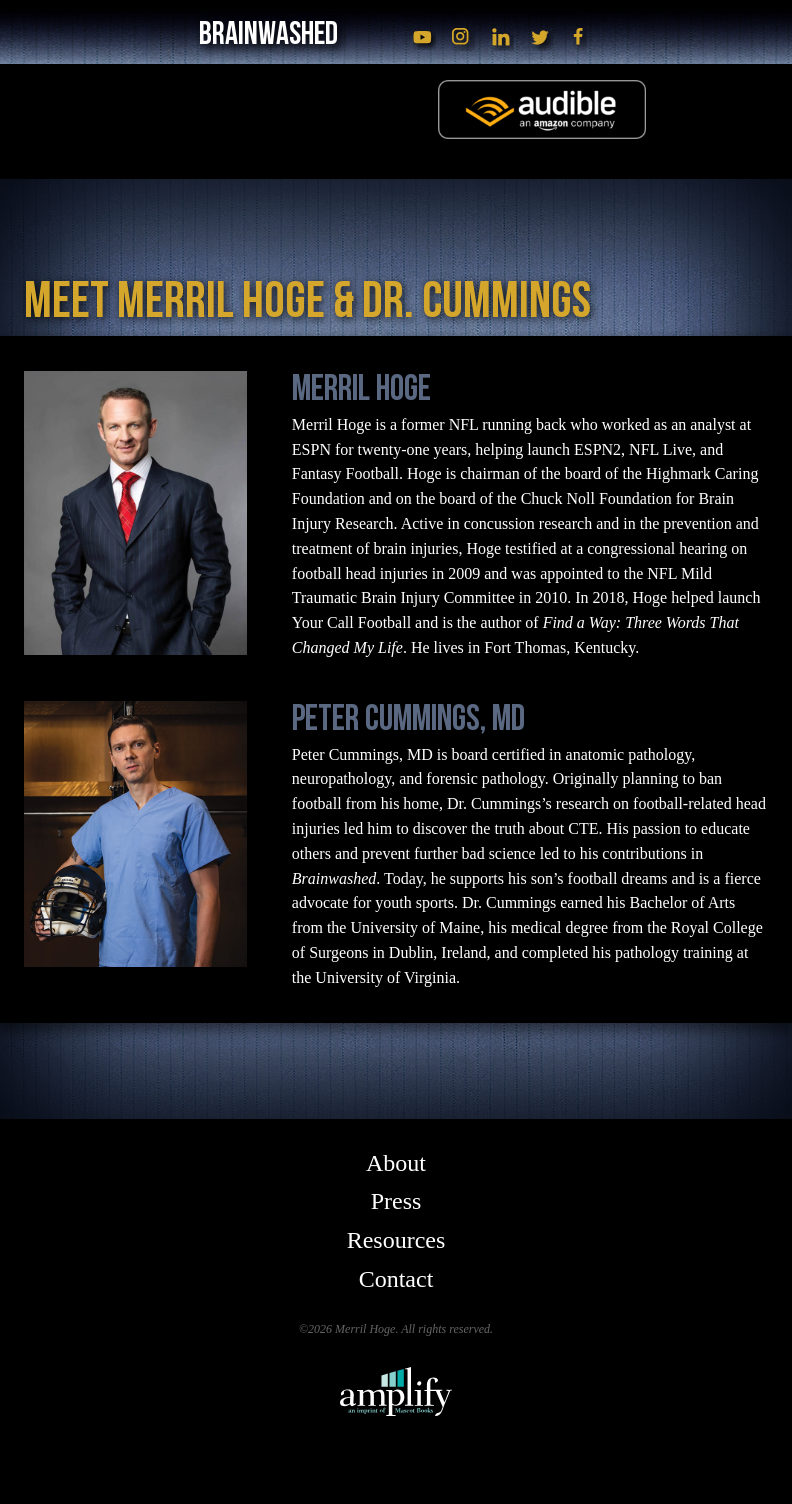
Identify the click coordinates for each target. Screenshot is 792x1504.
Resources (396, 1240)
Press (396, 1201)
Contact (396, 1279)
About (396, 1163)
